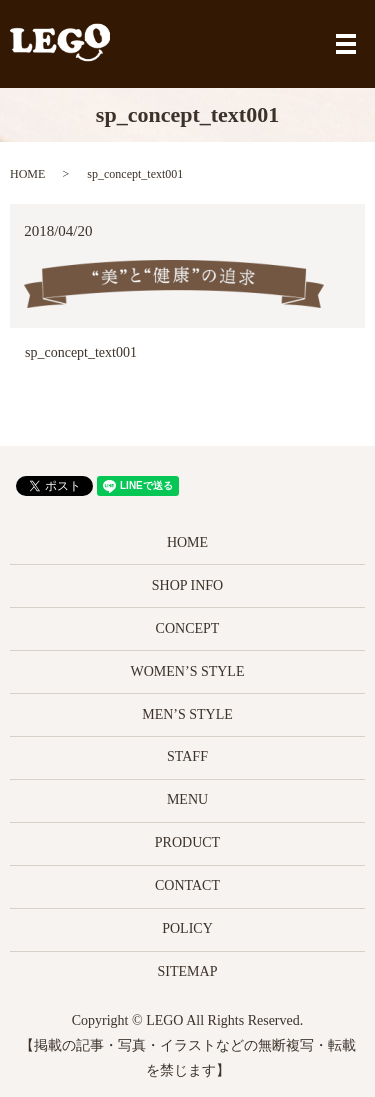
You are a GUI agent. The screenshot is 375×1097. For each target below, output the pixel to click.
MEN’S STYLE (187, 714)
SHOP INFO (187, 585)
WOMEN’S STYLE (188, 671)
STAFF (187, 756)
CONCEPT (188, 628)
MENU (187, 799)
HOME (27, 174)
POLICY (187, 928)
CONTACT (187, 885)
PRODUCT (187, 842)
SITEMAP (188, 971)
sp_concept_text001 (81, 352)
